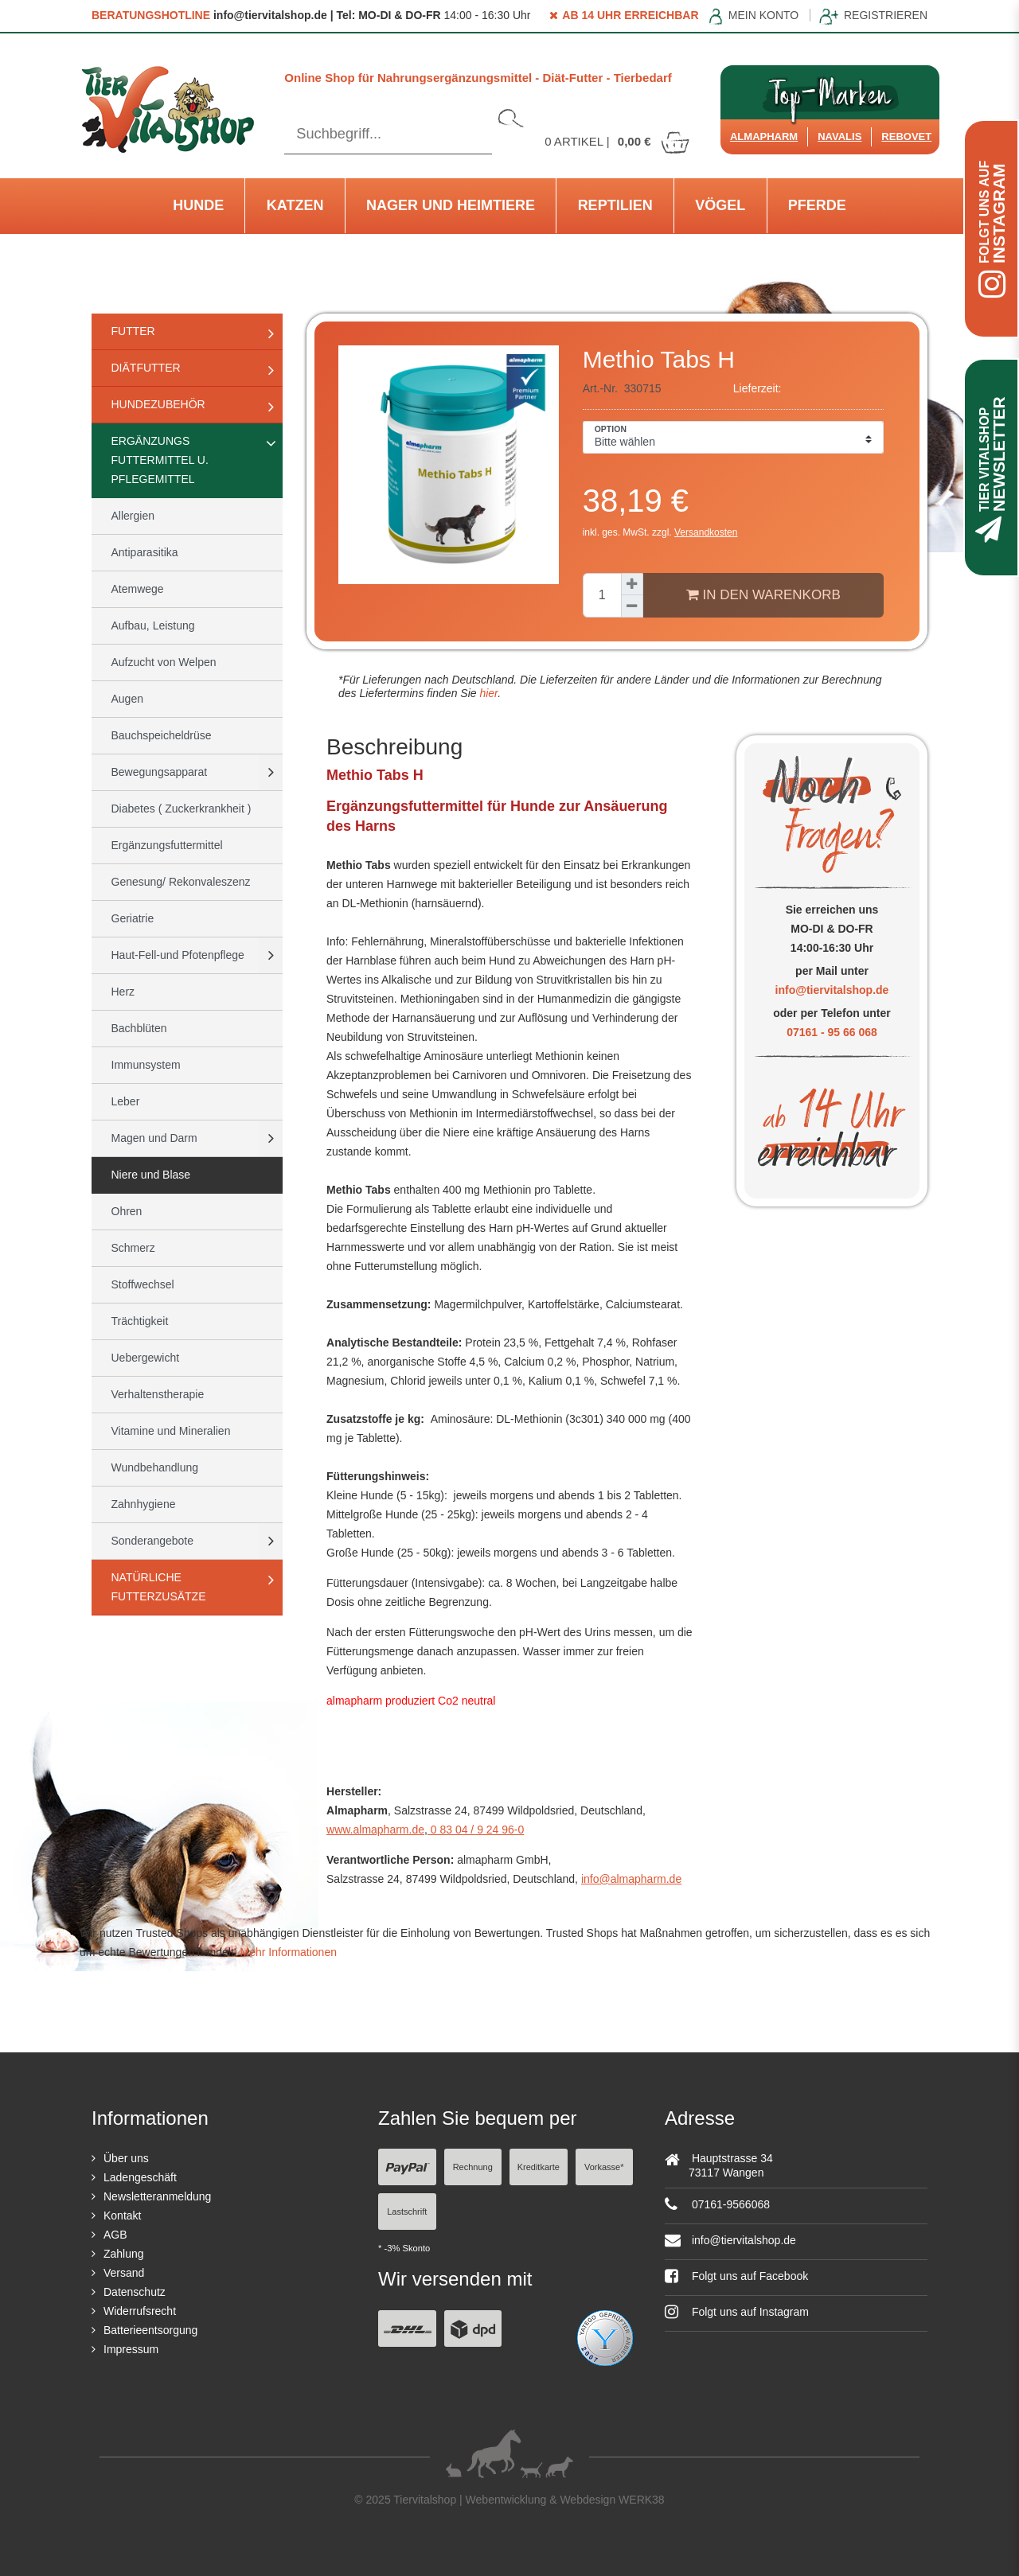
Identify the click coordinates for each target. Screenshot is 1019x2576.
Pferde (817, 205)
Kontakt (122, 2215)
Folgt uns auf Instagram (737, 2311)
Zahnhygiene (143, 1504)
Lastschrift (407, 2211)
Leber (125, 1101)
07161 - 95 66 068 (832, 1032)
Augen (127, 698)
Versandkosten (705, 532)
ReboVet (906, 136)
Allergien (132, 515)
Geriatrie (132, 918)
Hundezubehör (158, 404)
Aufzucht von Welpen (164, 662)
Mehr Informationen (288, 1952)
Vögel (720, 205)
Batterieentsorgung (150, 2330)
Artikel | (618, 141)
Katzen (295, 205)
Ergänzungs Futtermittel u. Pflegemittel (160, 460)
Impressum (130, 2349)
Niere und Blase (151, 1174)
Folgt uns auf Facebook (736, 2276)
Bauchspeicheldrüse (161, 735)
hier (487, 693)
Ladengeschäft (140, 2177)
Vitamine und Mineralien (171, 1430)
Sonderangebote (152, 1540)
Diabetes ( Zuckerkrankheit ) (181, 808)
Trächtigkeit (140, 1321)
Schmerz (133, 1247)
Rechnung (473, 2167)
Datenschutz (134, 2292)
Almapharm (764, 136)
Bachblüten (139, 1028)
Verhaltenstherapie (158, 1394)
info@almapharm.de (631, 1879)
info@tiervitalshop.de (832, 990)
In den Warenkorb (763, 594)
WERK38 (642, 2499)
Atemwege (137, 589)
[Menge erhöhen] (632, 584)
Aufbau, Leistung (153, 625)
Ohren (127, 1211)
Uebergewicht (145, 1357)
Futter (133, 331)
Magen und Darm (154, 1138)
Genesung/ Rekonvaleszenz (181, 881)
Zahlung (123, 2253)
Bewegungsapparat (159, 772)
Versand (123, 2272)
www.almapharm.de (375, 1829)
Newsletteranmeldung (157, 2196)
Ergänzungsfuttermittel (167, 845)
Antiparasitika (144, 552)
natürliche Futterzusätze (158, 1587)
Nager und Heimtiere (450, 205)
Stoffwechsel (142, 1284)
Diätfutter (146, 367)
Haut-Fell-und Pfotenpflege (177, 955)
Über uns (126, 2158)
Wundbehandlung (155, 1467)
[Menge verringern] (632, 606)
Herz (123, 991)
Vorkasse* (604, 2167)
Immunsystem (146, 1064)
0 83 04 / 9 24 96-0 (476, 1829)
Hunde (198, 205)
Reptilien (615, 205)
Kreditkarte (538, 2167)
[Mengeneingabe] (602, 595)
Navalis (839, 136)
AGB (115, 2234)
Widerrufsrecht (139, 2311)
